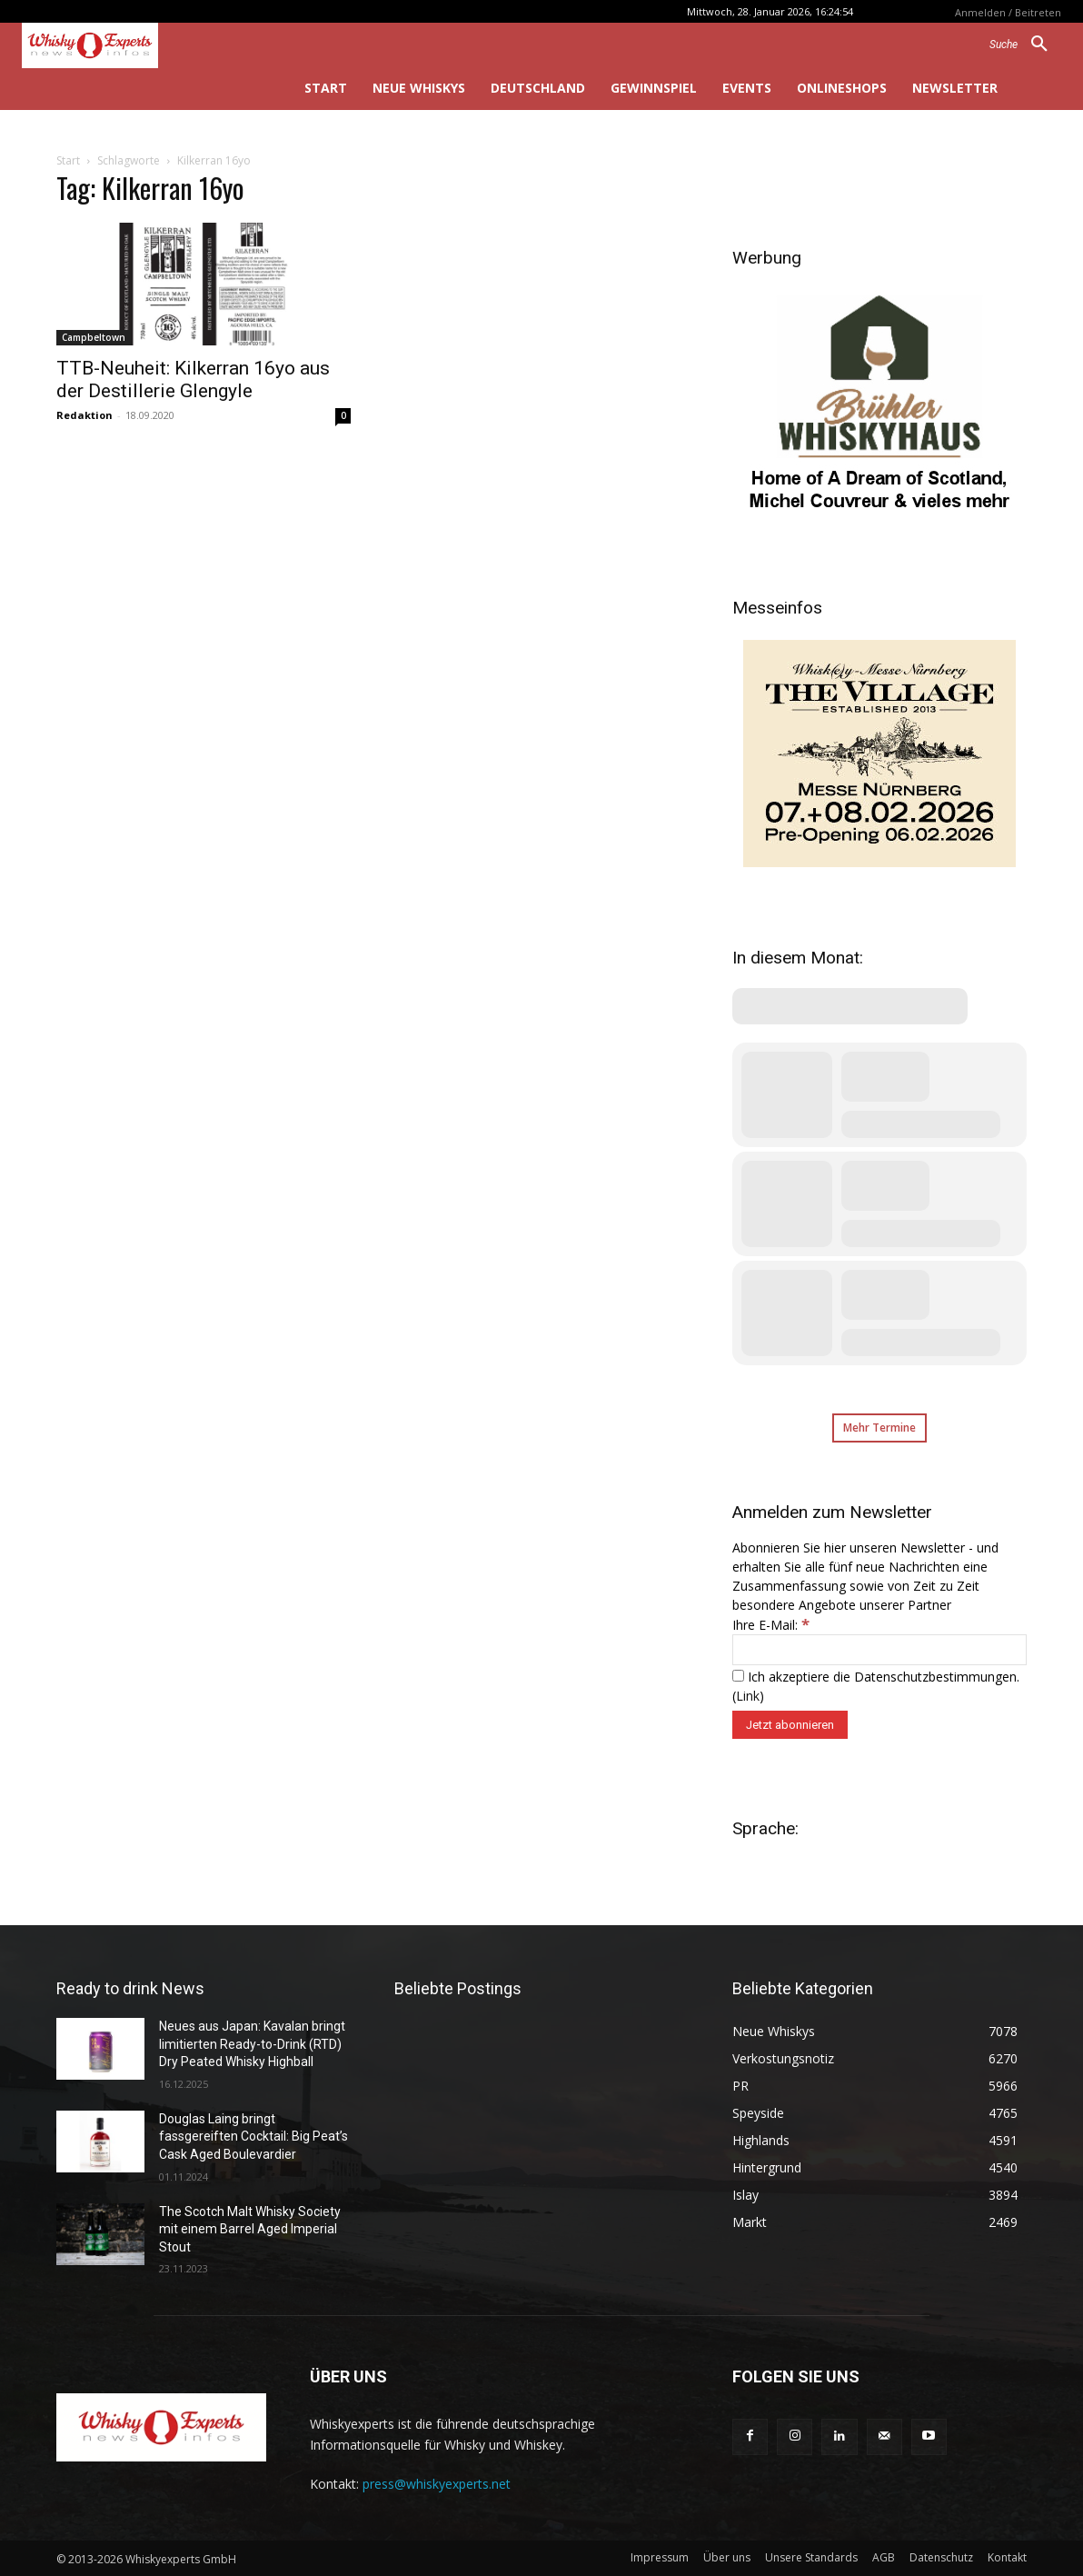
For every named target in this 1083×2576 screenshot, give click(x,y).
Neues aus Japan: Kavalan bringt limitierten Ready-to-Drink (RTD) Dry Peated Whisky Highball (252, 2044)
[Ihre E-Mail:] (879, 1649)
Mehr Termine (879, 1427)
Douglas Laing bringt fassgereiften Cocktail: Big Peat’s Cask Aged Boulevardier (253, 2137)
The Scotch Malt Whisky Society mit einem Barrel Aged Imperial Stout (250, 2229)
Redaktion (84, 415)
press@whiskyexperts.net (437, 2483)
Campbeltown (93, 337)
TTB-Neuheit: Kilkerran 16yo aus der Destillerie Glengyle (193, 379)
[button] (1025, 44)
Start (68, 160)
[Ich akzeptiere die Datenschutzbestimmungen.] (738, 1676)
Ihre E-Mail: (771, 1624)
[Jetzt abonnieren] (790, 1725)
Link (748, 1695)
